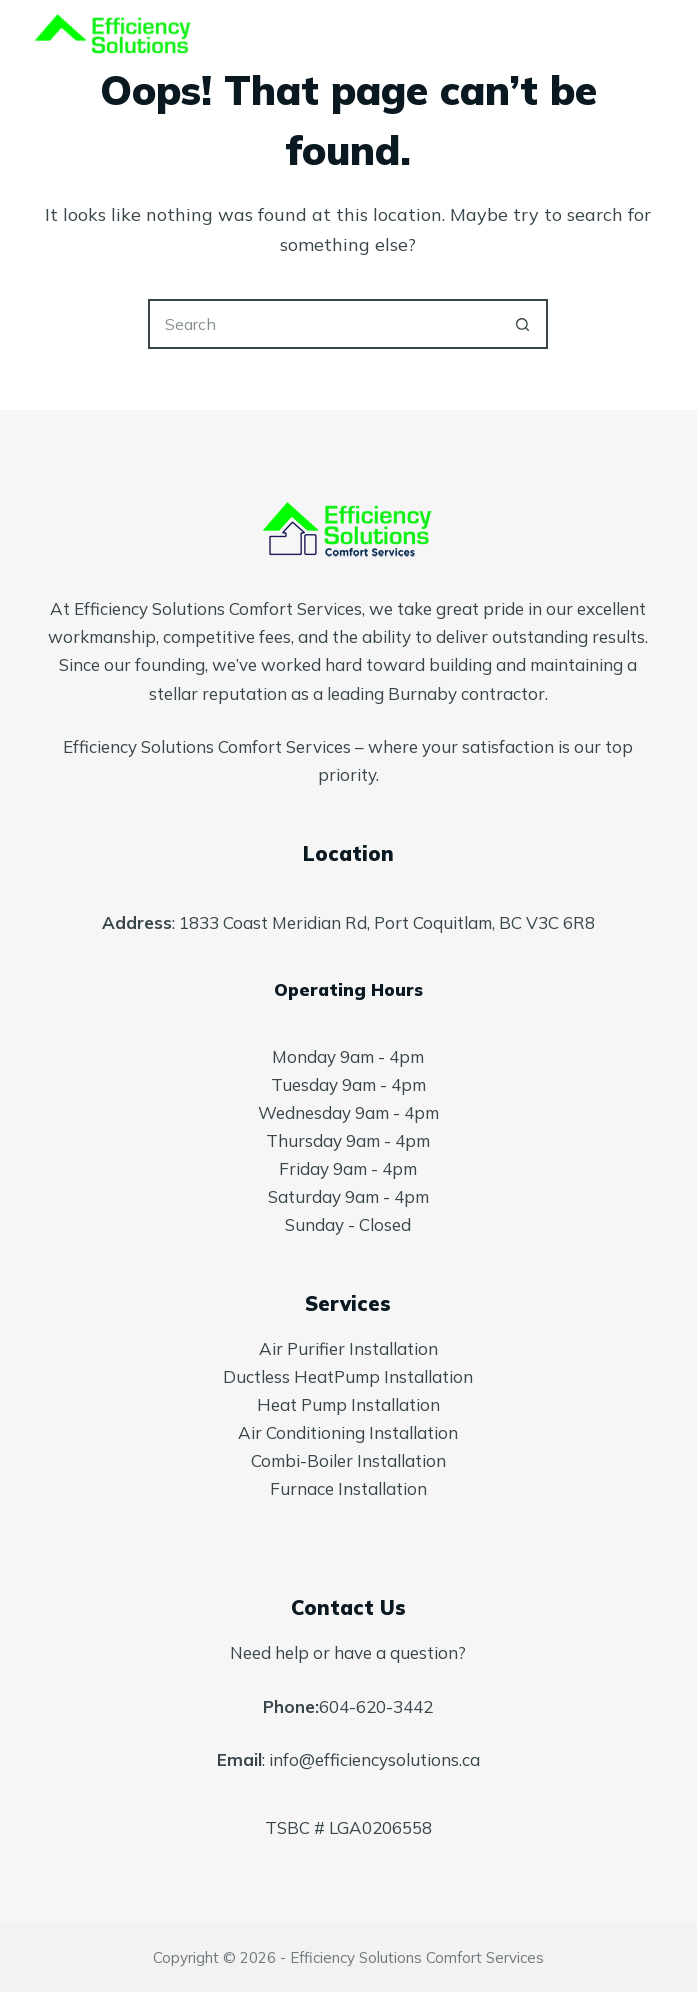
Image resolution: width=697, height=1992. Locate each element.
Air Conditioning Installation (348, 1432)
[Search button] (523, 324)
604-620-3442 (376, 1706)
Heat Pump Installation (348, 1404)
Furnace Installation (348, 1488)
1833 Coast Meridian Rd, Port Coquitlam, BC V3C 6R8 (387, 922)
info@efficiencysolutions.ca (374, 1759)
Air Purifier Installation (348, 1348)
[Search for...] (323, 324)
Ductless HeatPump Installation (348, 1376)
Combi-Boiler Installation (348, 1460)
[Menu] (653, 40)
